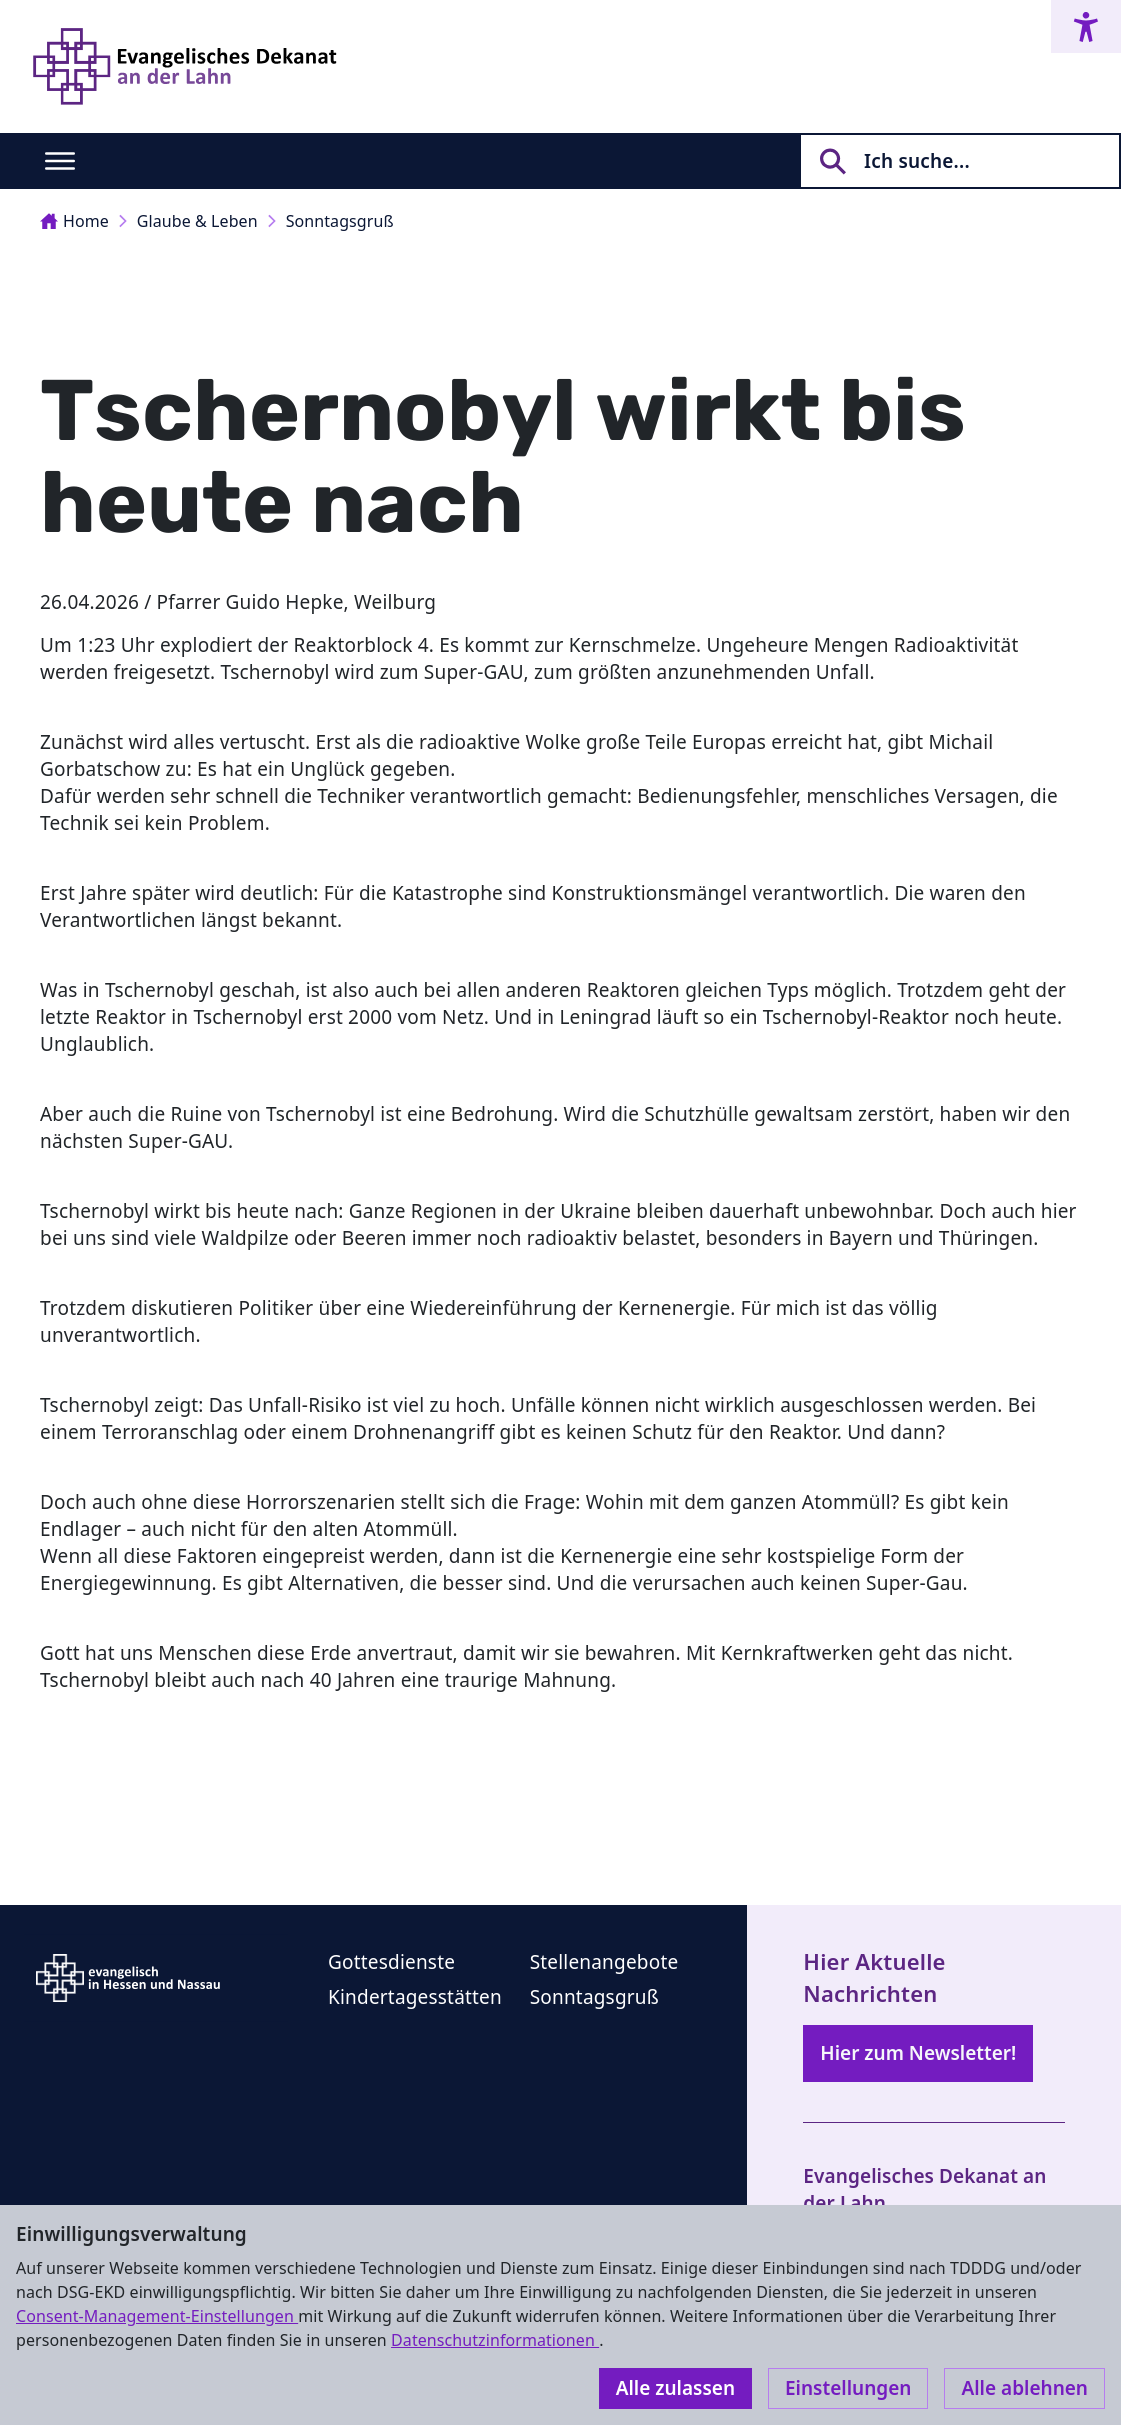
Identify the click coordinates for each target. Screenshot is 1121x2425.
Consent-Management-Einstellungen (157, 2316)
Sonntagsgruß (340, 221)
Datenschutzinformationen (495, 2340)
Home (74, 221)
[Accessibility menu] (1086, 26)
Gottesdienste (391, 1962)
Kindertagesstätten (415, 1997)
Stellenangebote (604, 1962)
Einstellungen (848, 2388)
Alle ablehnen (1024, 2388)
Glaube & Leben (197, 221)
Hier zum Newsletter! (918, 2053)
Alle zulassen (675, 2388)
